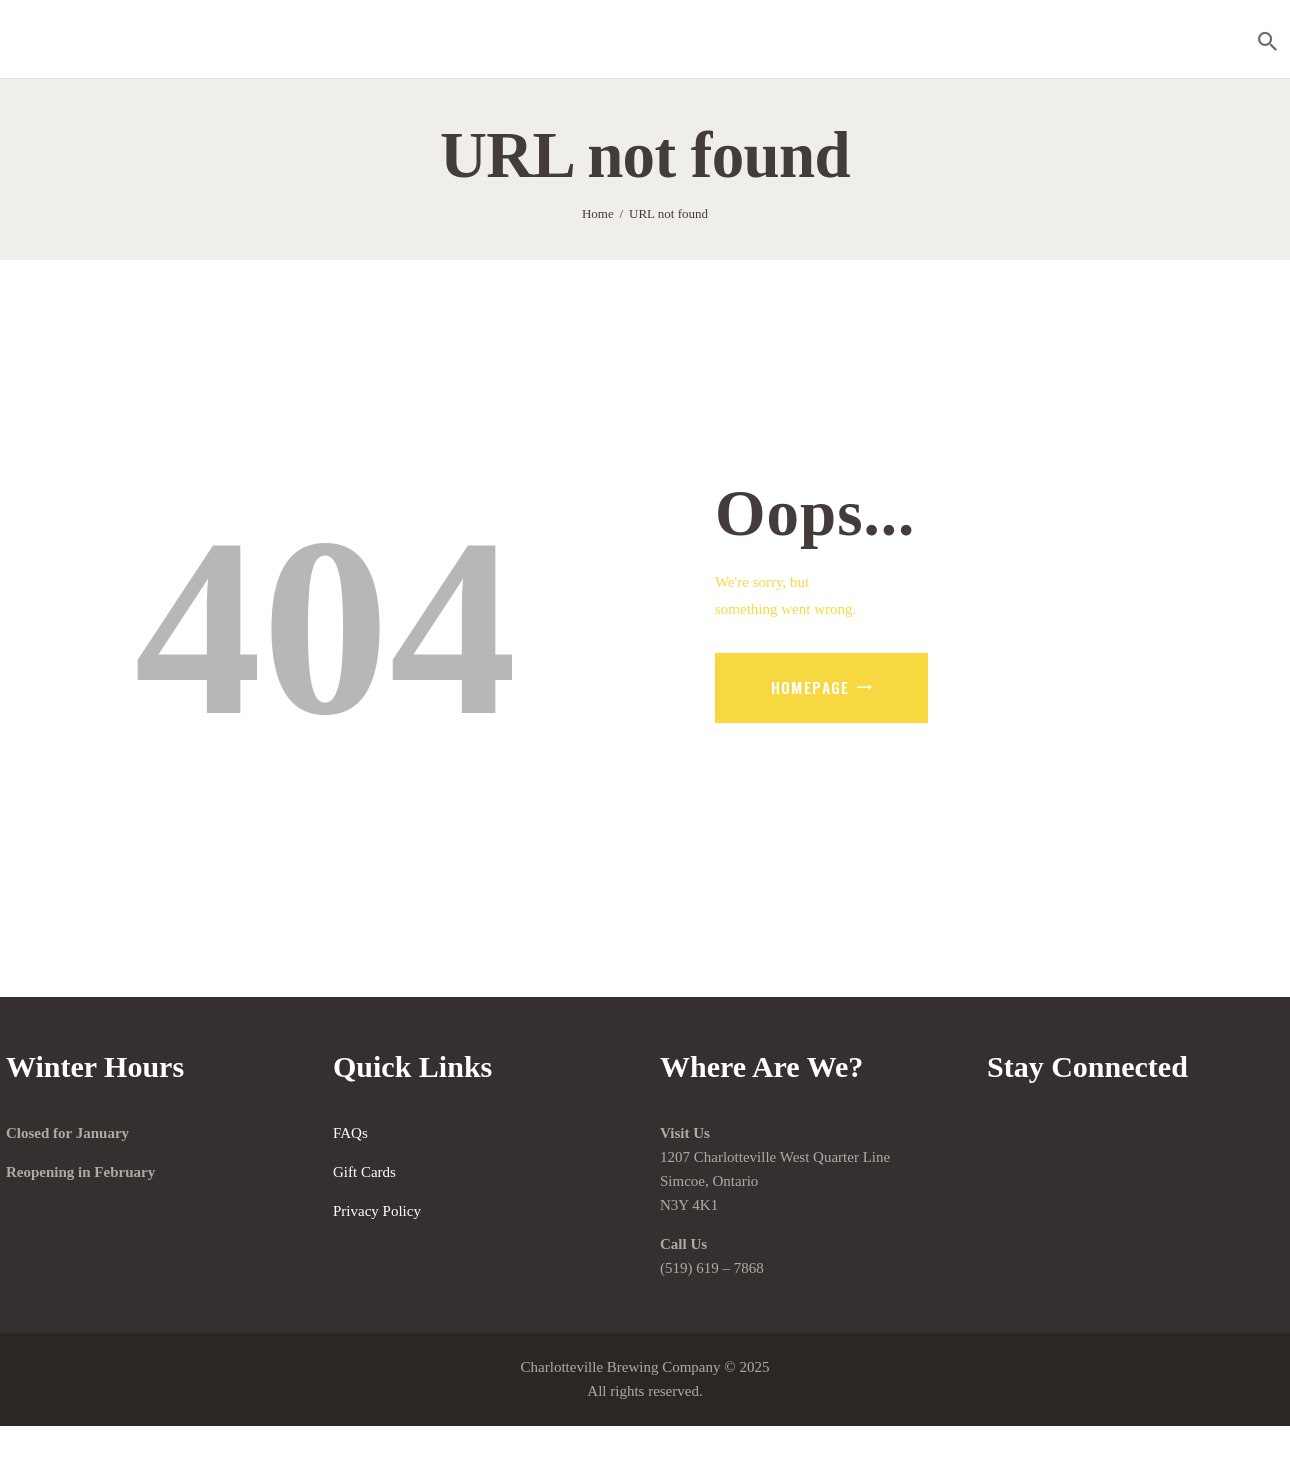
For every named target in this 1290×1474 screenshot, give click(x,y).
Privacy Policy (377, 1211)
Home (598, 213)
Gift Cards (364, 1172)
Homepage (810, 687)
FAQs (350, 1133)
